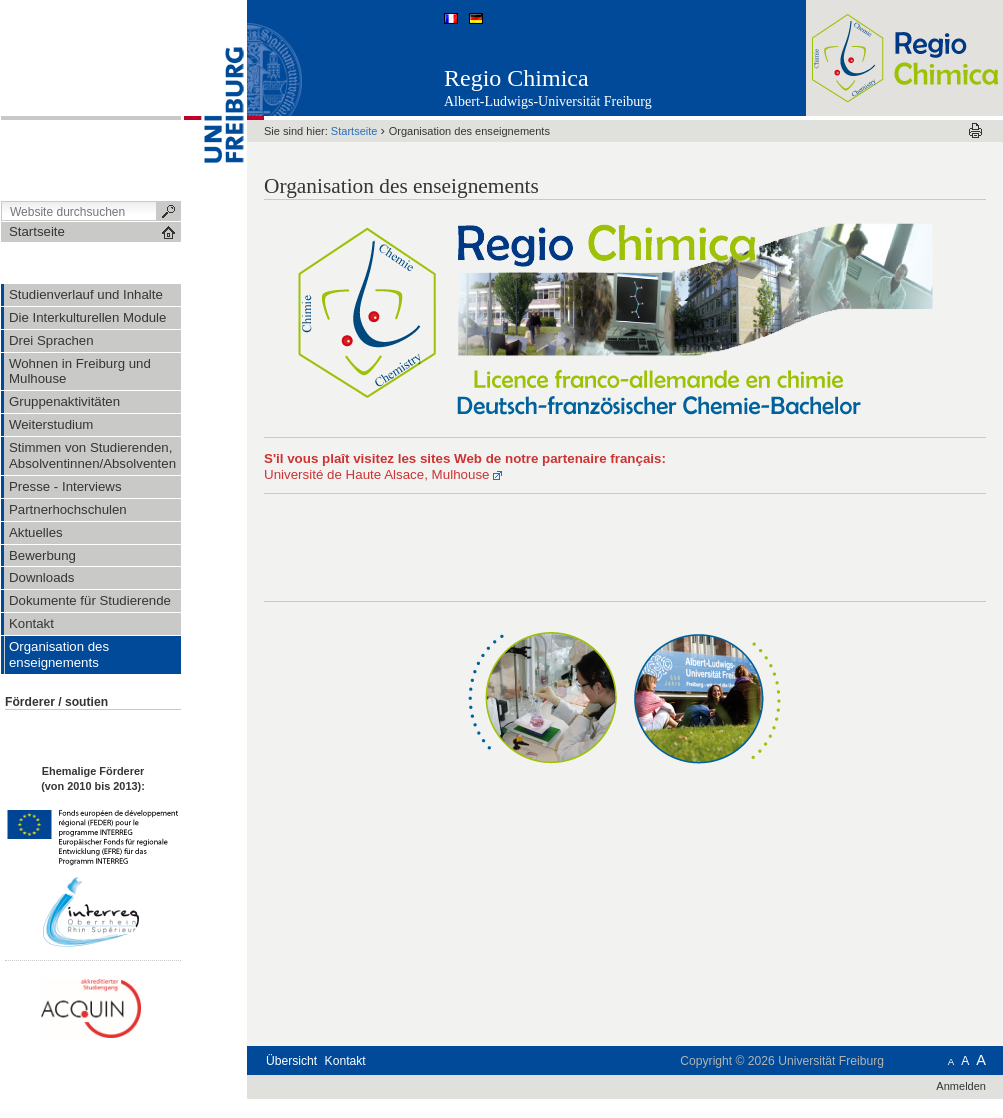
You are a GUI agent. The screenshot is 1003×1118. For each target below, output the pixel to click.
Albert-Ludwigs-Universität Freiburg (548, 101)
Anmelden (961, 1086)
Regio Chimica (516, 78)
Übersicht (291, 1061)
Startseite (354, 131)
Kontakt (345, 1061)
